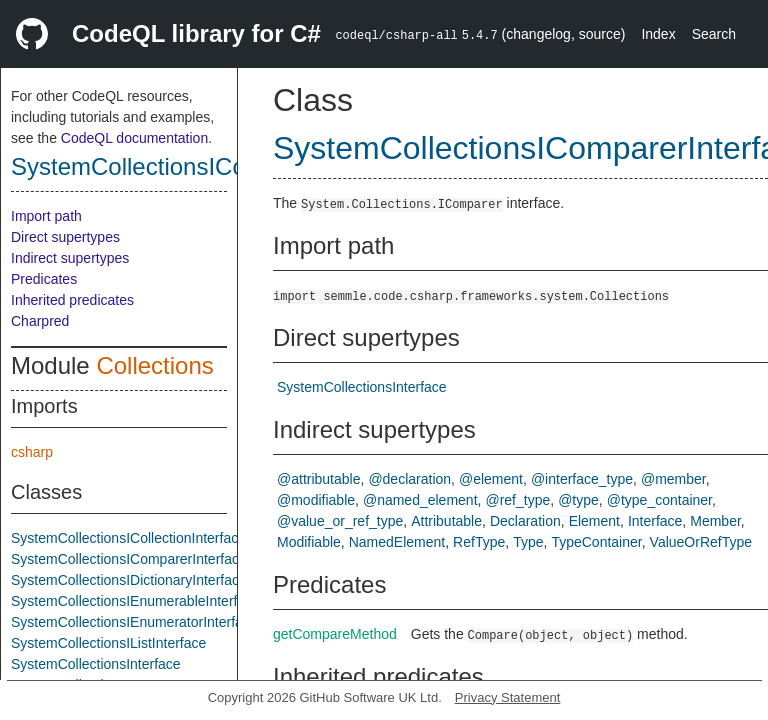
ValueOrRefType (701, 542)
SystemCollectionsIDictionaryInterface (129, 580)
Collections (154, 365)
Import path (46, 216)
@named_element (420, 500)
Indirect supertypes (70, 258)
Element (594, 521)
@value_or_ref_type (340, 521)
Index (658, 34)
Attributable (446, 521)
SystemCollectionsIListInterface (108, 643)
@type (578, 500)
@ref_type (517, 500)
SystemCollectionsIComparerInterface (213, 166)
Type (528, 542)
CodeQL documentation (134, 138)
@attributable (318, 479)
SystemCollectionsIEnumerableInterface (135, 601)
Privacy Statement (508, 697)
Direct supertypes (65, 237)
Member (715, 521)
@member (673, 479)
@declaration (409, 479)
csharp (32, 452)
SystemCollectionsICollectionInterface (128, 538)
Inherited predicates (72, 300)
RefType (479, 542)
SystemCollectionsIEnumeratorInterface (134, 622)
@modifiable (316, 500)
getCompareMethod (335, 634)
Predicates (44, 279)
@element (491, 479)
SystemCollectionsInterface (96, 664)
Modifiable (309, 542)
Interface (655, 521)
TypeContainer (596, 542)
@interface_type (582, 479)
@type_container (659, 500)
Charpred (40, 321)
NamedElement (397, 542)
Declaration (525, 521)
